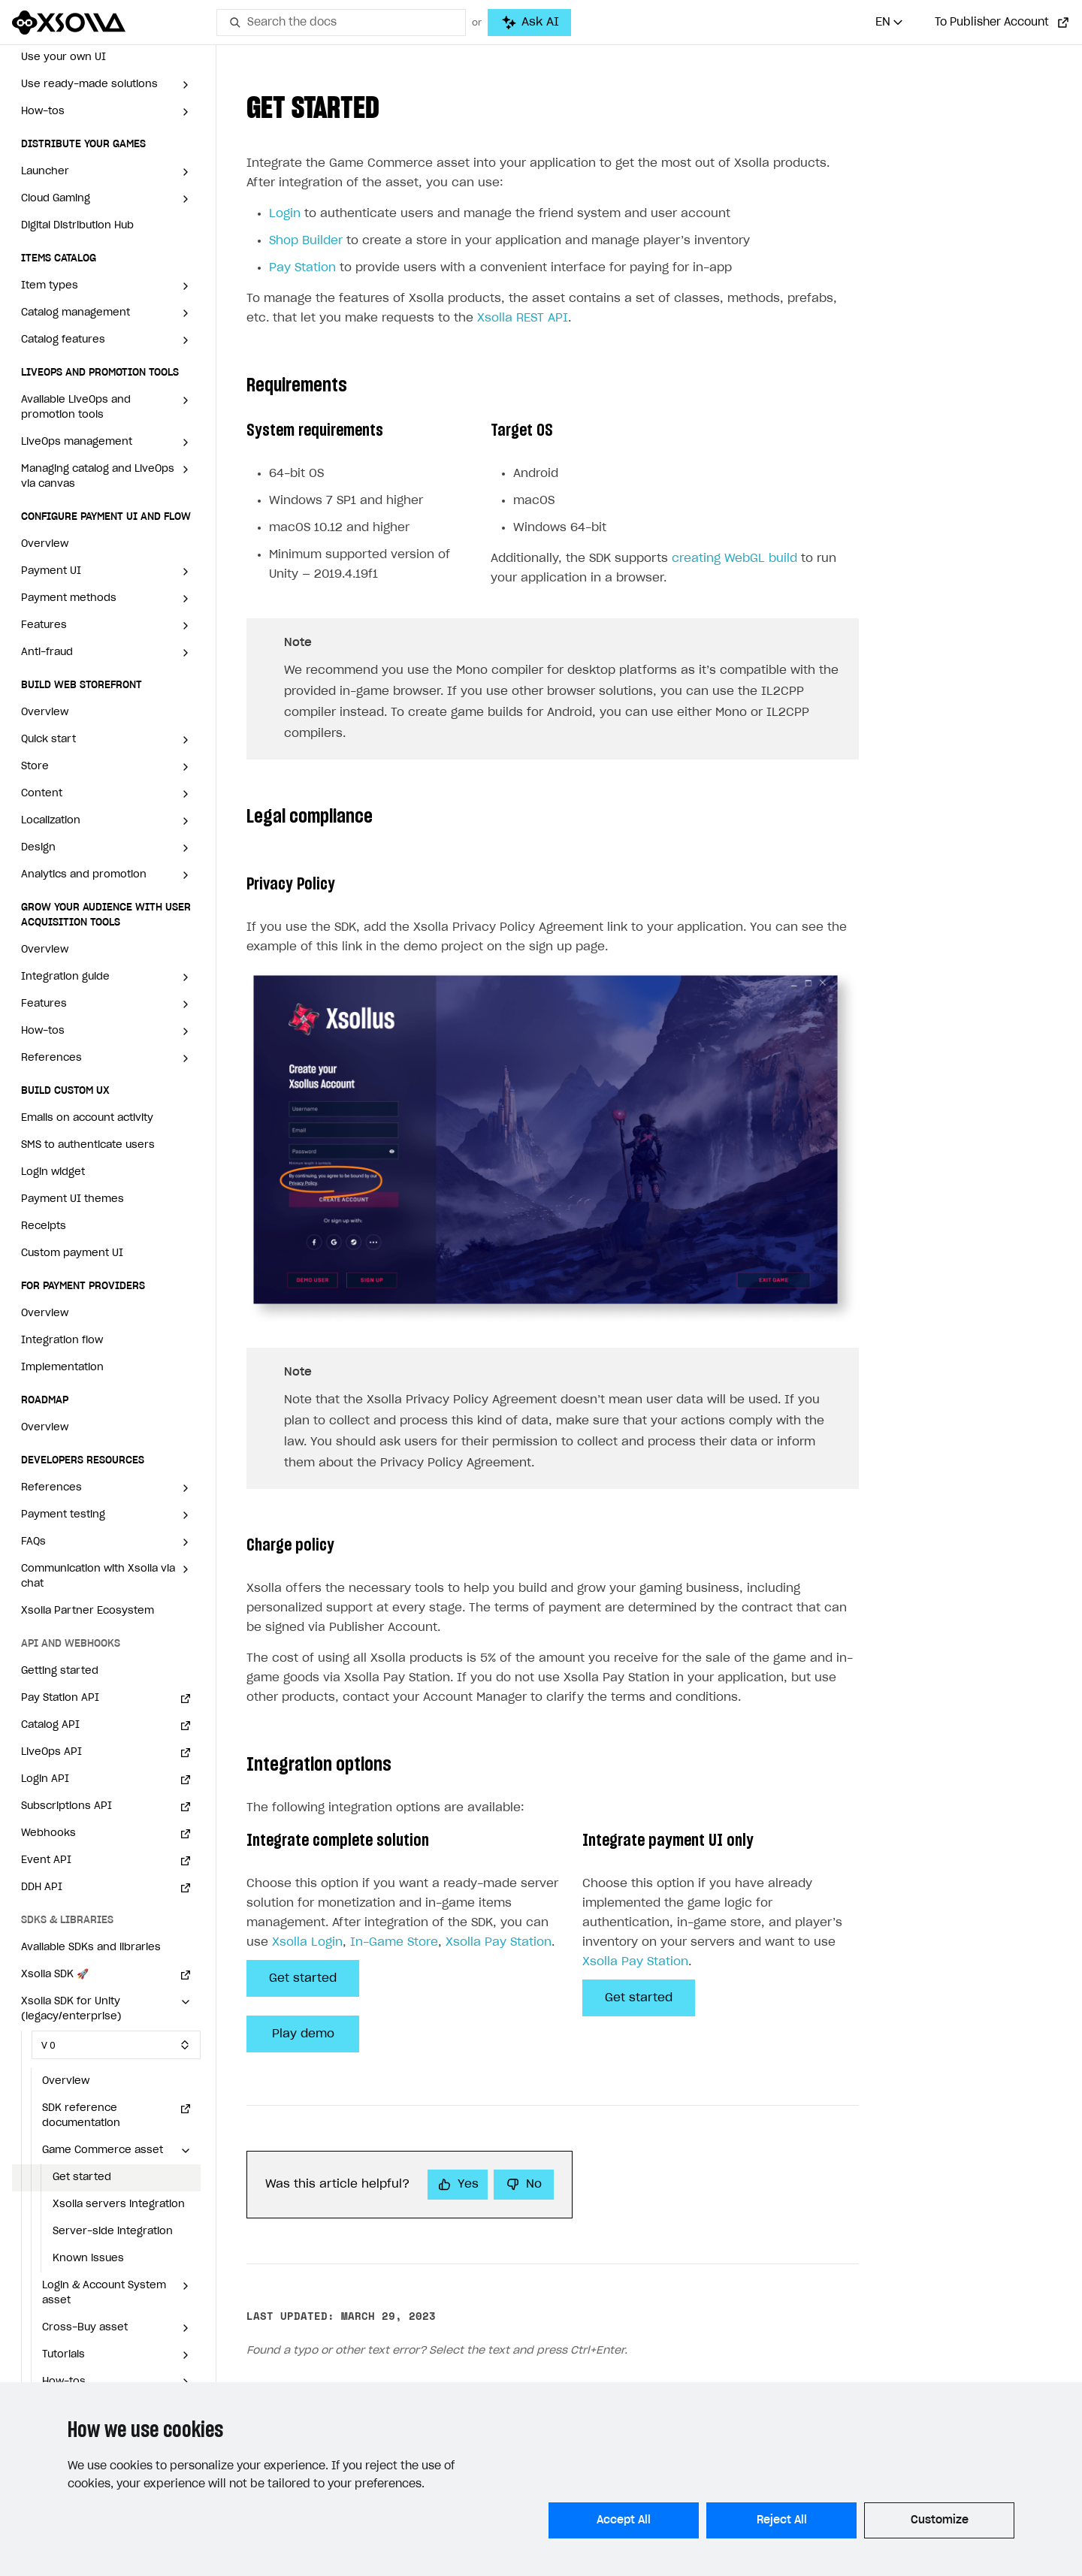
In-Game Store (394, 1942)
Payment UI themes (72, 1199)
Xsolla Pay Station (499, 1942)
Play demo (303, 2034)
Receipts (43, 1226)
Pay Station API (60, 1698)
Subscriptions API (66, 1806)
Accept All (624, 2520)
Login (285, 213)
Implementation (62, 1368)
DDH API (41, 1887)
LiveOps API (51, 1752)
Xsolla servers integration (119, 2204)
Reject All (782, 2520)
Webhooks (48, 1833)
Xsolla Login (307, 1942)
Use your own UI (63, 57)
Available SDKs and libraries (91, 1947)
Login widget (53, 1172)
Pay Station (302, 267)
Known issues (88, 2258)
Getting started (59, 1671)
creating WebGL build (734, 558)
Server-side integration (113, 2231)
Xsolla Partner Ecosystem (87, 1611)
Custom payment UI (72, 1253)
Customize (940, 2520)
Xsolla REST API (522, 318)
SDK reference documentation (81, 2115)
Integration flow (62, 1340)
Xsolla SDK (55, 1975)
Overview (44, 544)
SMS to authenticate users (88, 1145)
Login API (45, 1779)
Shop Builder (306, 240)
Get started (82, 2177)
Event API (46, 1860)
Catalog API (50, 1725)
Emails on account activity (87, 1118)
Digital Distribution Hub (77, 226)
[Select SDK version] (116, 2045)
